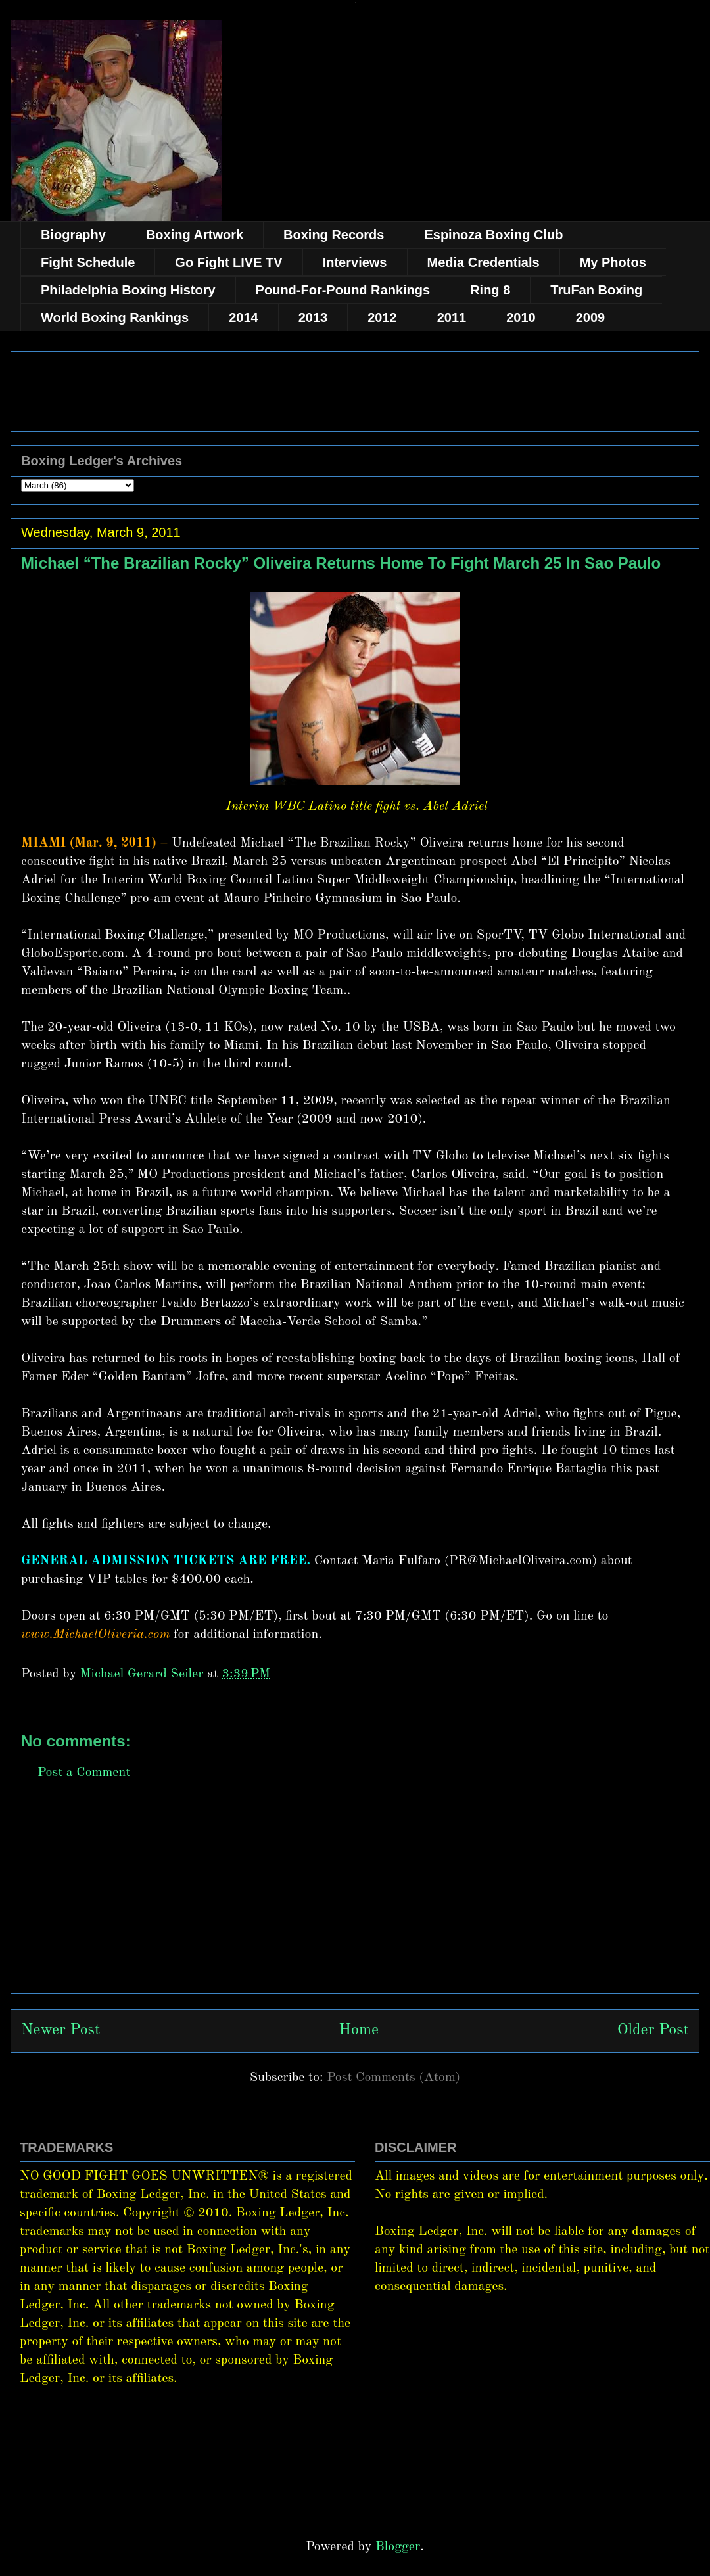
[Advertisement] (355, 1901)
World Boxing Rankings (115, 317)
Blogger (397, 2547)
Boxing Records (333, 234)
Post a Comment (83, 1772)
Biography (73, 234)
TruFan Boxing (596, 290)
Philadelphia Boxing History (128, 290)
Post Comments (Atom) (393, 2077)
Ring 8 (490, 290)
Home (359, 2030)
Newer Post (60, 2030)
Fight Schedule (88, 262)
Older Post (653, 2030)
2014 (243, 317)
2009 (590, 317)
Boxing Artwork (194, 234)
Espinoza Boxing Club (493, 234)
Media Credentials (483, 262)
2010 (521, 317)
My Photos (613, 262)
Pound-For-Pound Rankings (343, 290)
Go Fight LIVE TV (228, 262)
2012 (382, 317)
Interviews (355, 262)
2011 (452, 317)
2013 (313, 317)
